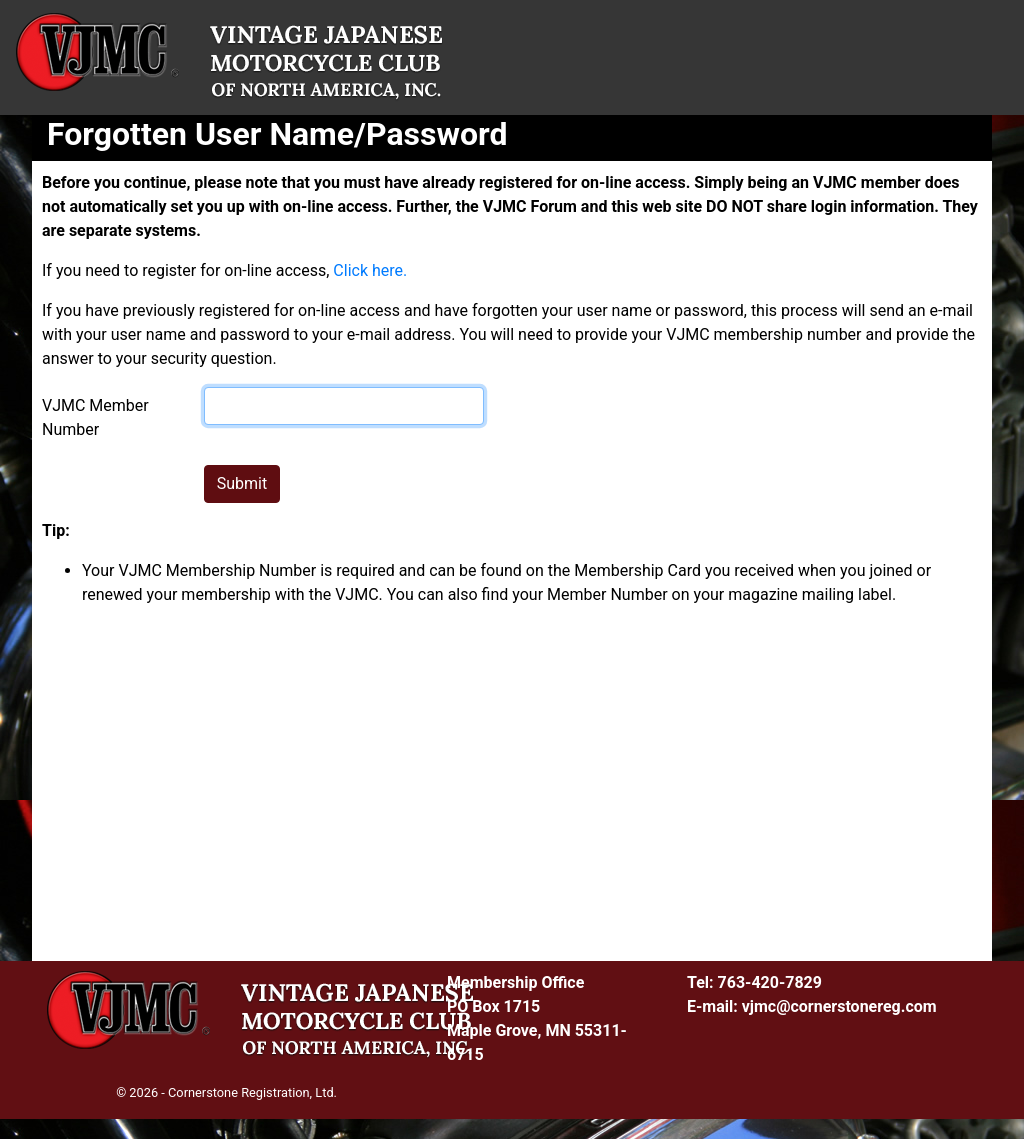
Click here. (370, 270)
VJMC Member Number (95, 417)
